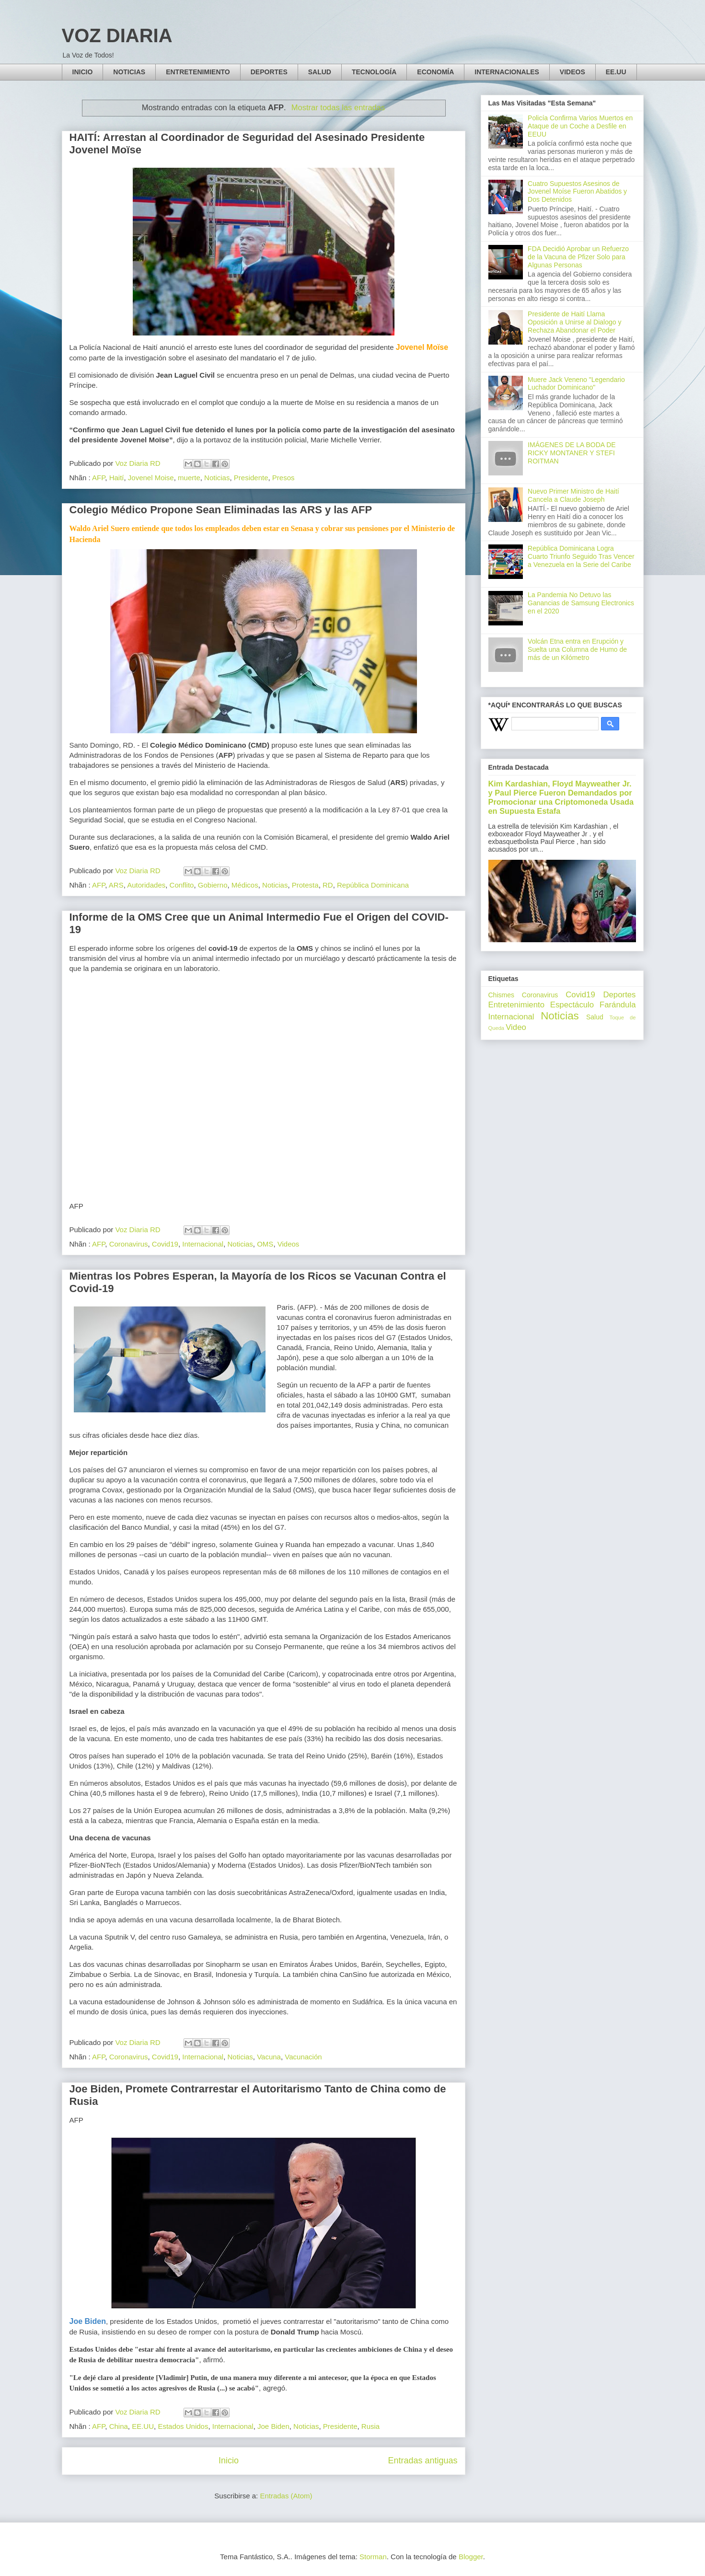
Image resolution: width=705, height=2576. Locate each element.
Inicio (229, 2460)
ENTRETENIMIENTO (198, 72)
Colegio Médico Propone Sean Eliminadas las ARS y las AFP (220, 510)
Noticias (217, 478)
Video (516, 1027)
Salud (594, 1017)
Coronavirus (128, 1244)
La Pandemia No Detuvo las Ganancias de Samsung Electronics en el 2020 (581, 603)
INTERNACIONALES (506, 72)
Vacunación (303, 2057)
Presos (283, 478)
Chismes (501, 995)
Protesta (305, 885)
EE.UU (616, 72)
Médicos (244, 885)
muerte (189, 478)
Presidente (251, 478)
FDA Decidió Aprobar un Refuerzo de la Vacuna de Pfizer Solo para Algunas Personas (578, 257)
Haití (116, 478)
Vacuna (269, 2057)
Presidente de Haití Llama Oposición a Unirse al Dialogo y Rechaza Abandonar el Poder (574, 322)
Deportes (619, 994)
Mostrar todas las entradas (338, 107)
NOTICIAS (129, 72)
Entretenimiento (516, 1004)
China (118, 2426)
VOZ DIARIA (117, 35)
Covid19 (165, 1244)
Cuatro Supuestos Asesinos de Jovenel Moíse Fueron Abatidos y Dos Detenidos (577, 192)
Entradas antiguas (422, 2460)
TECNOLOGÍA (374, 72)
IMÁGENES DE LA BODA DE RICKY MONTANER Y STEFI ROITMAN (572, 453)
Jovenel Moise (151, 478)
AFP (98, 478)
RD (328, 885)
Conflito (182, 885)
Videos (288, 1244)
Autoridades (146, 885)
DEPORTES (269, 72)
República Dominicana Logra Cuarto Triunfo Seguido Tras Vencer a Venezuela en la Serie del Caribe (581, 556)
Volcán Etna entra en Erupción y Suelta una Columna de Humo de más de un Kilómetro (577, 649)
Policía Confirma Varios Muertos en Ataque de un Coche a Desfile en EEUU (580, 126)
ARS (116, 885)
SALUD (319, 72)
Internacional (202, 1244)
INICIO (82, 72)
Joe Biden (273, 2426)
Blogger (471, 2557)
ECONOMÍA (435, 72)
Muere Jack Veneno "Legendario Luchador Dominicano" (576, 384)
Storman (373, 2557)
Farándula (618, 1004)
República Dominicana (373, 885)
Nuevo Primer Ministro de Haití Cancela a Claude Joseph (573, 495)
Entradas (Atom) (286, 2496)
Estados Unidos (183, 2426)
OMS (265, 1244)
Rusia (370, 2426)
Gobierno (213, 885)
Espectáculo (572, 1004)
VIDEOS (572, 72)
